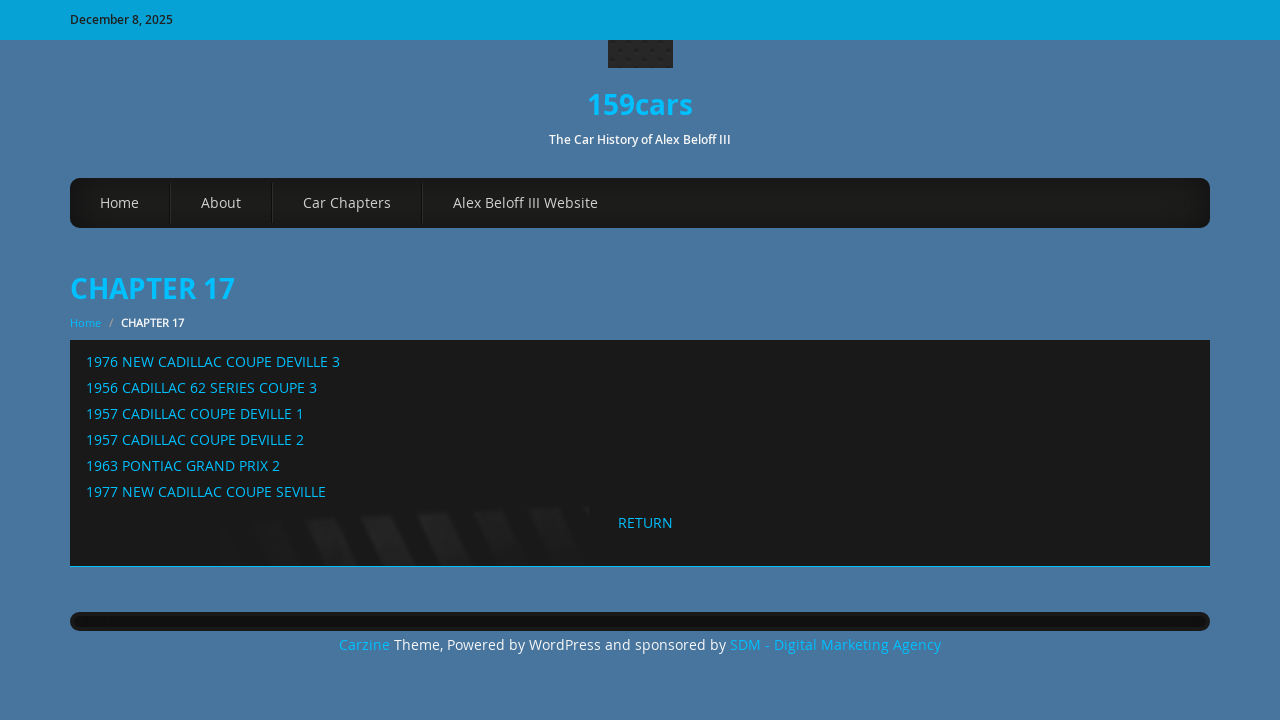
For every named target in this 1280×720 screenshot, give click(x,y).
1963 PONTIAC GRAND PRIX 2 (183, 465)
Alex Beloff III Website (525, 202)
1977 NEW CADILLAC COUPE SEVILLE (206, 491)
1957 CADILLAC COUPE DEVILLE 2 (195, 439)
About (221, 202)
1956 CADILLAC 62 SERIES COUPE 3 (201, 387)
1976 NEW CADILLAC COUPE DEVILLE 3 (213, 361)
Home (119, 202)
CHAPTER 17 (152, 288)
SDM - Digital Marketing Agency (835, 645)
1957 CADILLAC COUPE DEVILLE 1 (195, 413)
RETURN (645, 522)
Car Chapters (347, 202)
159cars (640, 104)
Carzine (366, 645)
